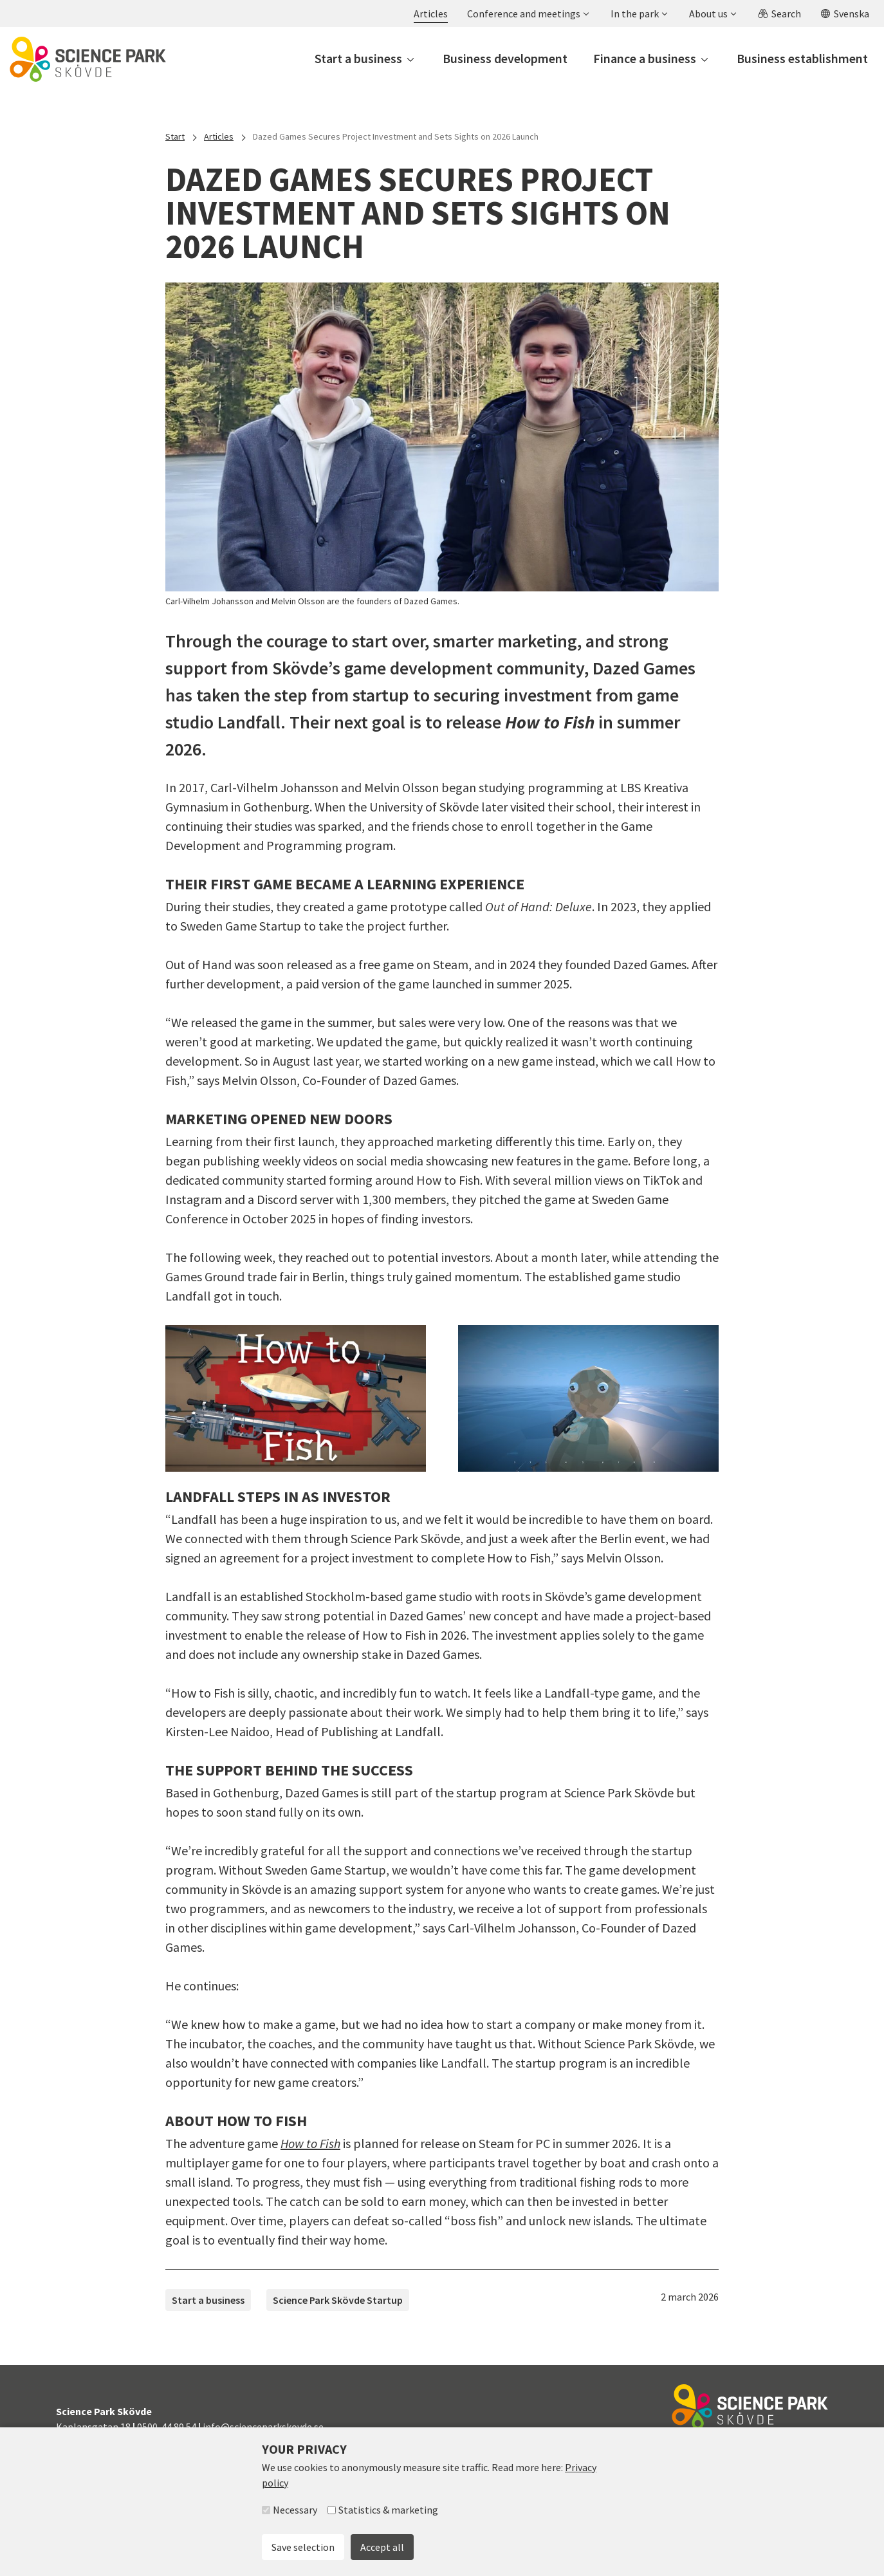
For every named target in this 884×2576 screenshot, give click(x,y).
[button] (527, 13)
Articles (219, 136)
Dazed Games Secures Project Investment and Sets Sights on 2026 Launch (396, 136)
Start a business (208, 2299)
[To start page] (88, 59)
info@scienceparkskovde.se (263, 2426)
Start (175, 136)
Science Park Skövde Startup (338, 2299)
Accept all (382, 2547)
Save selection (303, 2547)
